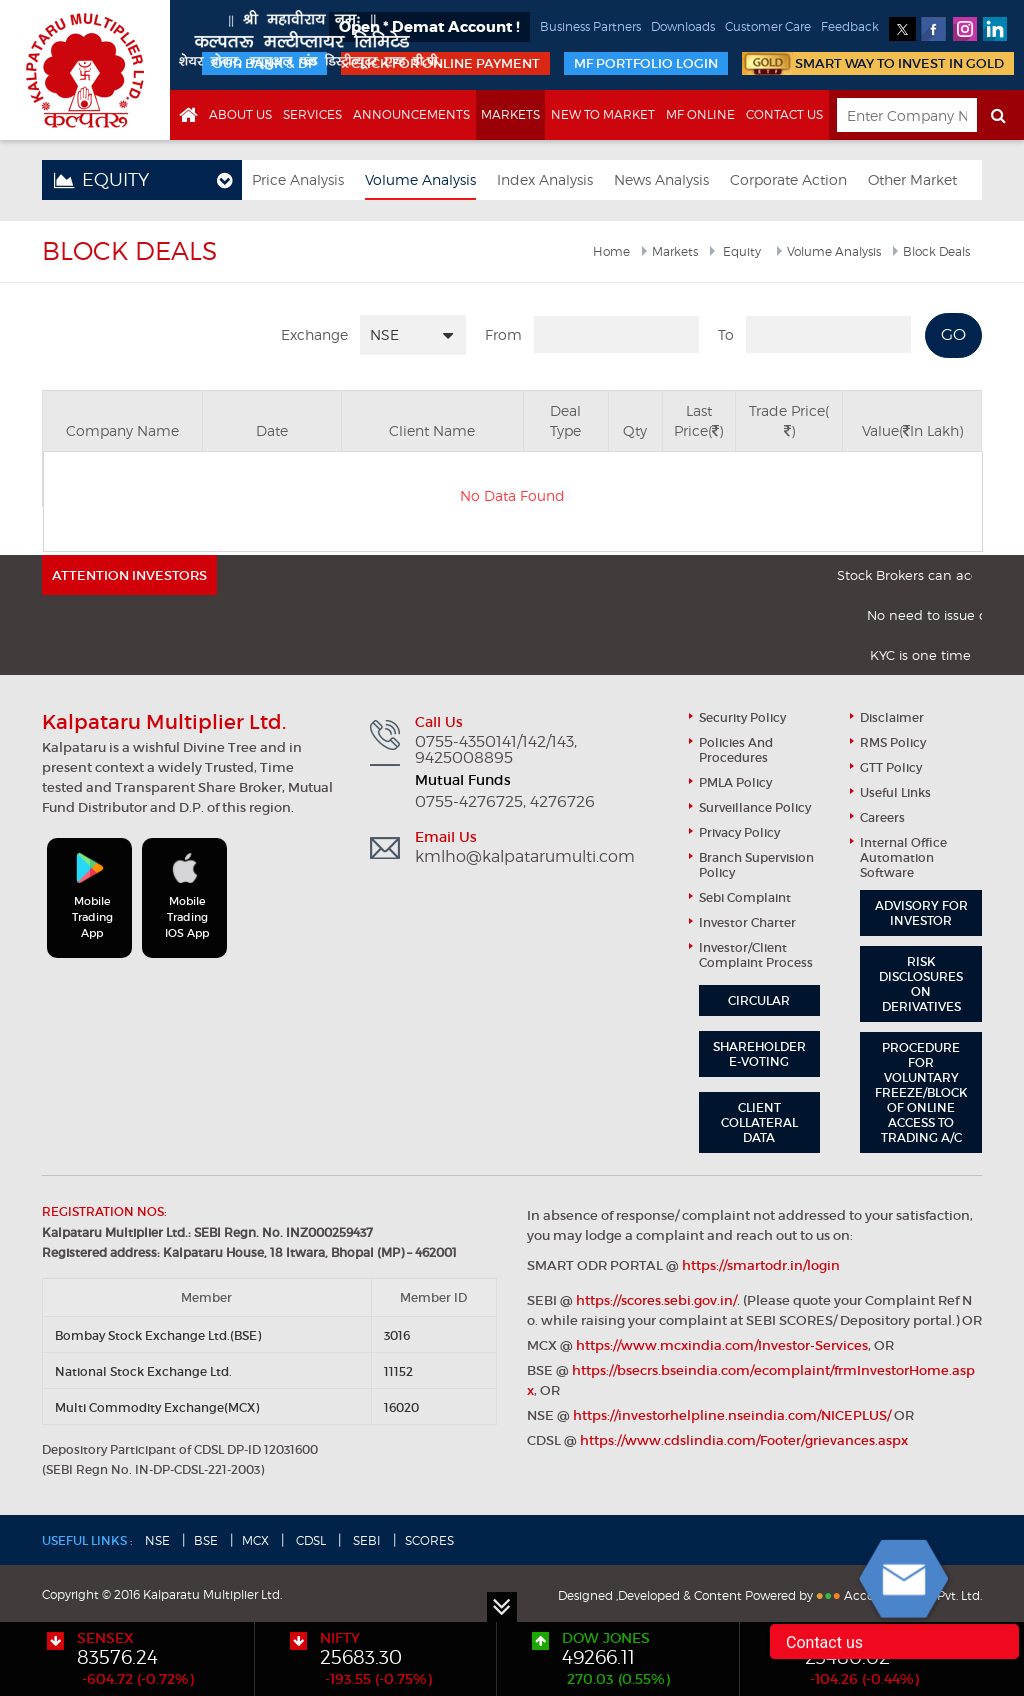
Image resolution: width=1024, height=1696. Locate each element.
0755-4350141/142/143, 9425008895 (496, 750)
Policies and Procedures (736, 750)
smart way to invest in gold (899, 63)
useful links (895, 792)
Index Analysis (545, 179)
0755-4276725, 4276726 (505, 802)
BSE (206, 1540)
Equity (740, 251)
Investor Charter (747, 922)
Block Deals (936, 251)
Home (611, 251)
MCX (255, 1540)
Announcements (411, 114)
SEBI (365, 1540)
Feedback (850, 26)
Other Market (912, 179)
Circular (759, 1000)
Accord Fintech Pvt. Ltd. (913, 1595)
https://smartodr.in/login (761, 1265)
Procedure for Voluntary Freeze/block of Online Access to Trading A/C (921, 1092)
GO (953, 334)
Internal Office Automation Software (903, 857)
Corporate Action (788, 179)
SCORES (429, 1540)
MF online (700, 114)
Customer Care (768, 26)
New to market (603, 114)
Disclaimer (892, 717)
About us (240, 114)
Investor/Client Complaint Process (756, 955)
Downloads (683, 26)
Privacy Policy (739, 832)
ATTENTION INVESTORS (129, 575)
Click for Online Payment (445, 63)
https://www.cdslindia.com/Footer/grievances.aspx (744, 1440)
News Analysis (661, 179)
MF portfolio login (646, 63)
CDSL (309, 1540)
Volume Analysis (420, 179)
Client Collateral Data (759, 1122)
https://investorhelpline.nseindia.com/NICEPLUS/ (732, 1415)
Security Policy (742, 717)
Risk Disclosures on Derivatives (921, 984)
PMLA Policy (735, 782)
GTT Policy (891, 767)
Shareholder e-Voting (759, 1054)
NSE (157, 1540)
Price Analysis (298, 179)
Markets (510, 114)
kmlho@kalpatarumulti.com (525, 857)
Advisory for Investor (921, 913)
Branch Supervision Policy (756, 865)
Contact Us (784, 114)
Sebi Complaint (745, 897)
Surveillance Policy (755, 807)
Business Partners (590, 26)
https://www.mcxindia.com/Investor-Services (722, 1345)
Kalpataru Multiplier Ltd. (85, 70)
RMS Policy (893, 742)
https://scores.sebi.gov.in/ (656, 1300)
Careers (882, 817)
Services (312, 114)
